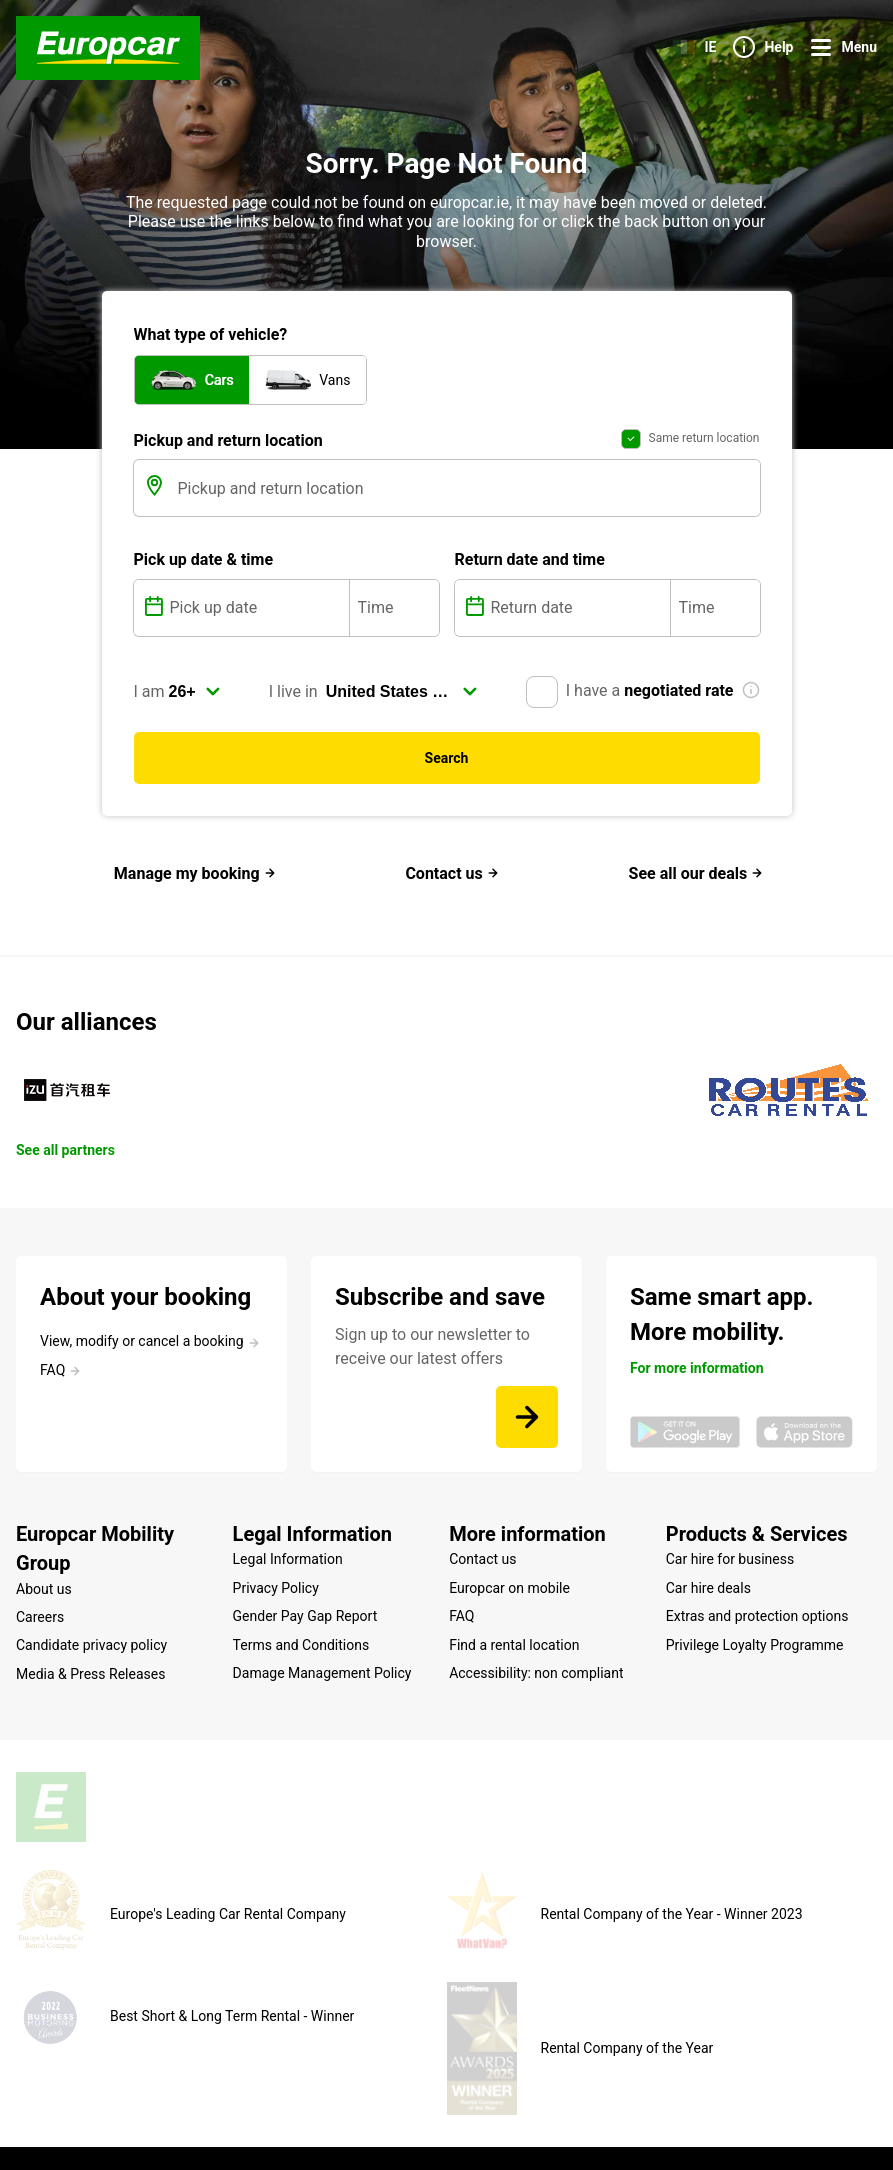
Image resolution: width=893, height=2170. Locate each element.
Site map (170, 2124)
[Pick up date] (257, 619)
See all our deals (696, 885)
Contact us (451, 885)
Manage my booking (195, 885)
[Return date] (578, 619)
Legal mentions (256, 2124)
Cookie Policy (358, 2124)
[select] (195, 703)
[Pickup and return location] (467, 500)
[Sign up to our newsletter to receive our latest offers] (527, 1429)
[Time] (394, 619)
